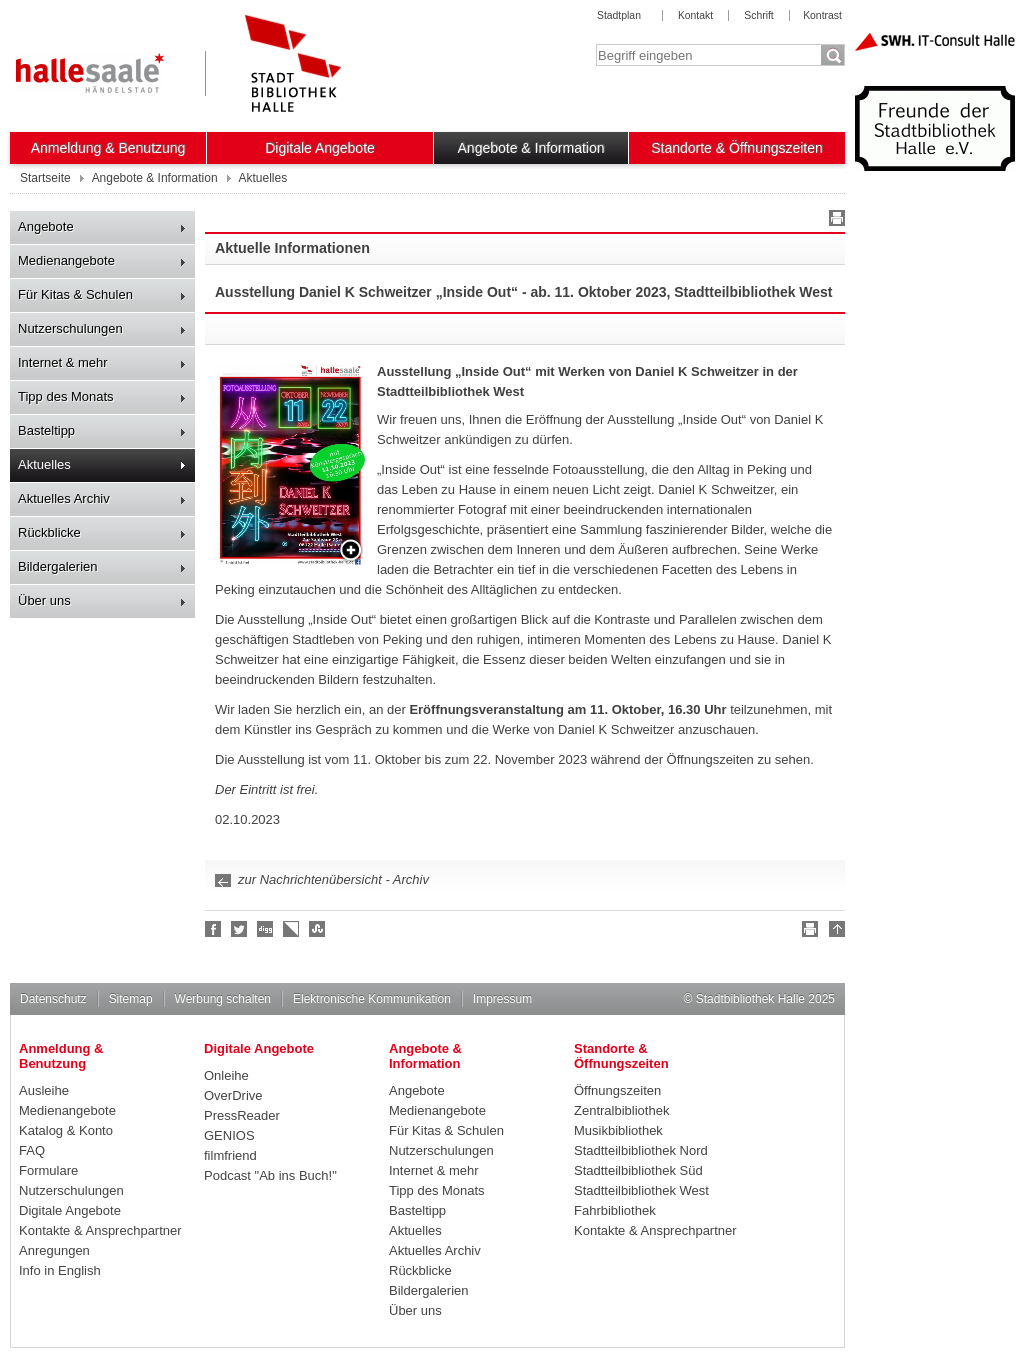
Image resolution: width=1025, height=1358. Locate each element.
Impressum (502, 999)
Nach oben (834, 932)
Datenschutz (53, 999)
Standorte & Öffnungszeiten (737, 148)
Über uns (44, 600)
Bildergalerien (58, 566)
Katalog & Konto (66, 1130)
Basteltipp (46, 430)
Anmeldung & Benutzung (108, 148)
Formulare (48, 1170)
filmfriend (230, 1155)
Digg (266, 929)
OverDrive (233, 1095)
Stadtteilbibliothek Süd (638, 1170)
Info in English (60, 1270)
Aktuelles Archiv (64, 498)
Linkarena (292, 929)
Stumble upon (318, 929)
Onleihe (226, 1075)
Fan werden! (214, 929)
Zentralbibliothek (621, 1110)
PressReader (242, 1115)
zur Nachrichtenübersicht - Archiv (333, 879)
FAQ (32, 1150)
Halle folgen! (240, 929)
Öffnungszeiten (617, 1090)
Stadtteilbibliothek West (641, 1190)
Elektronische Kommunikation (372, 999)
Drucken (834, 221)
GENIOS (229, 1135)
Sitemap (131, 999)
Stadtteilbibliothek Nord (641, 1150)
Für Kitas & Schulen (75, 294)
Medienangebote (66, 260)
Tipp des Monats (66, 396)
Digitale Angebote (320, 148)
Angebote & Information (531, 148)
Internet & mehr (63, 362)
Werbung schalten (223, 999)
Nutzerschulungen (70, 328)
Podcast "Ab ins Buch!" (270, 1175)
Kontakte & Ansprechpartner (100, 1230)
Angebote (46, 226)
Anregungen (54, 1250)
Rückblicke (49, 532)
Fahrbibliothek (615, 1210)
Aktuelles (44, 464)
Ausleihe (44, 1090)
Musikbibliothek (618, 1130)
